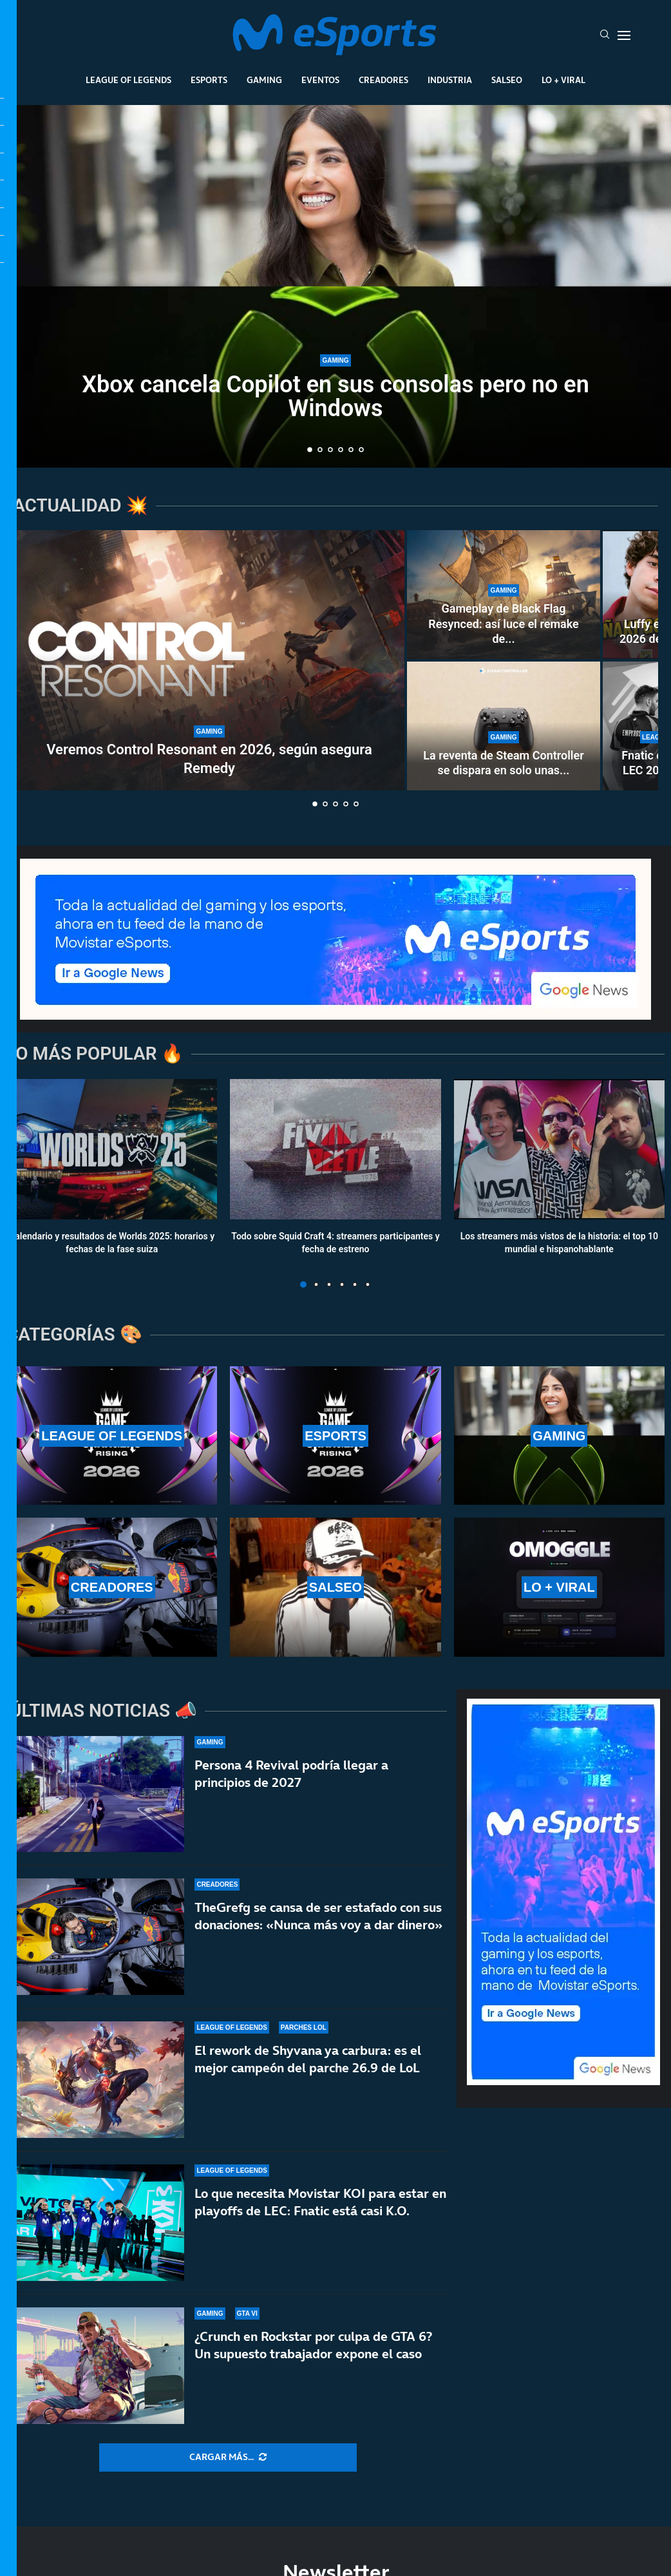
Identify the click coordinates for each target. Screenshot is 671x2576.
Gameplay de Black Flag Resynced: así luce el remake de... (503, 623)
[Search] (604, 35)
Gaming (264, 80)
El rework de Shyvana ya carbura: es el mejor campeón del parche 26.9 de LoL (307, 2059)
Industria (450, 80)
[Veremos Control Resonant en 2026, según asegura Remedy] (209, 660)
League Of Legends (128, 80)
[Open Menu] (624, 35)
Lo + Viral (563, 80)
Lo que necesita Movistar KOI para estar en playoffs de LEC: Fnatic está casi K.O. (320, 2203)
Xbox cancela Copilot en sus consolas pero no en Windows (335, 396)
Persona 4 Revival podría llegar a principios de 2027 (291, 1773)
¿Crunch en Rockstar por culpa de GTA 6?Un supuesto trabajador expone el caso (313, 2357)
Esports (209, 80)
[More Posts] (228, 2457)
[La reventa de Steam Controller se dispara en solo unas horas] (503, 726)
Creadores (383, 80)
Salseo (506, 80)
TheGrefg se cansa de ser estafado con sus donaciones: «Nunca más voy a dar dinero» (318, 1916)
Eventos (320, 80)
